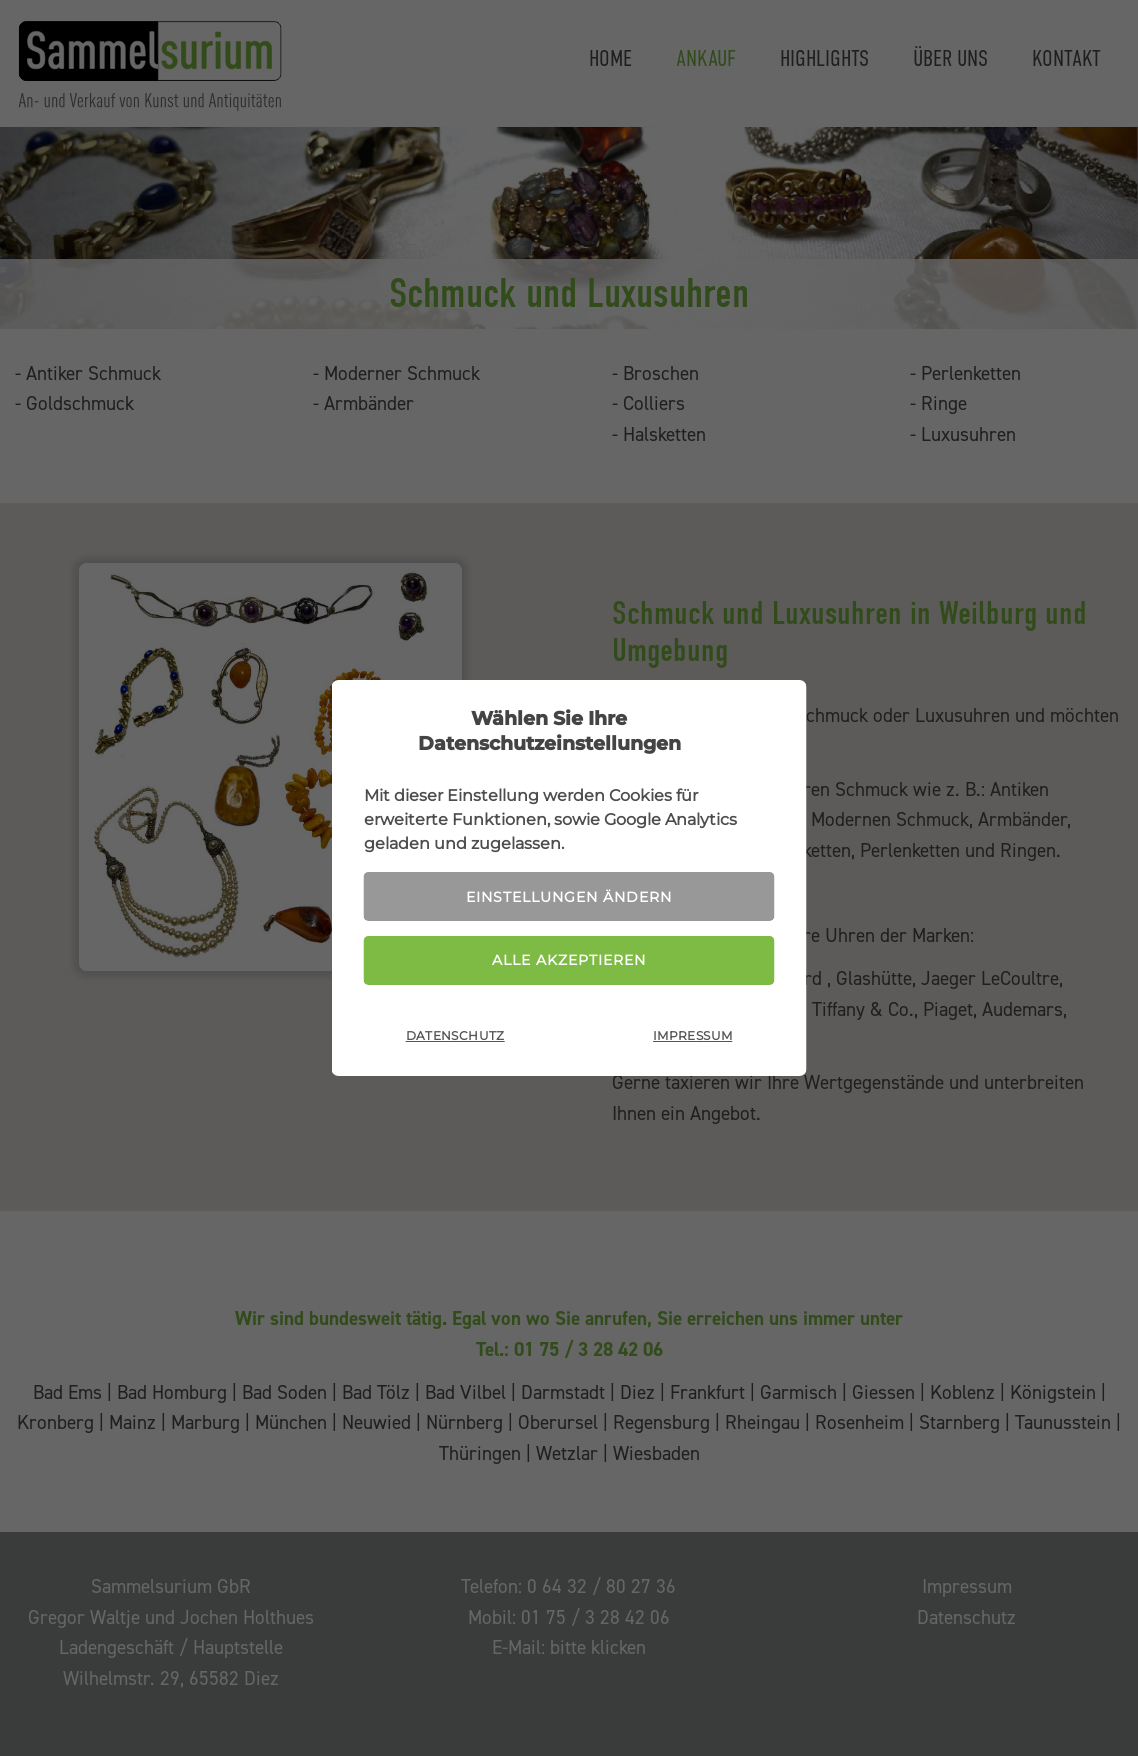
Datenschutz (455, 1035)
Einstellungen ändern (569, 897)
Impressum (692, 1035)
